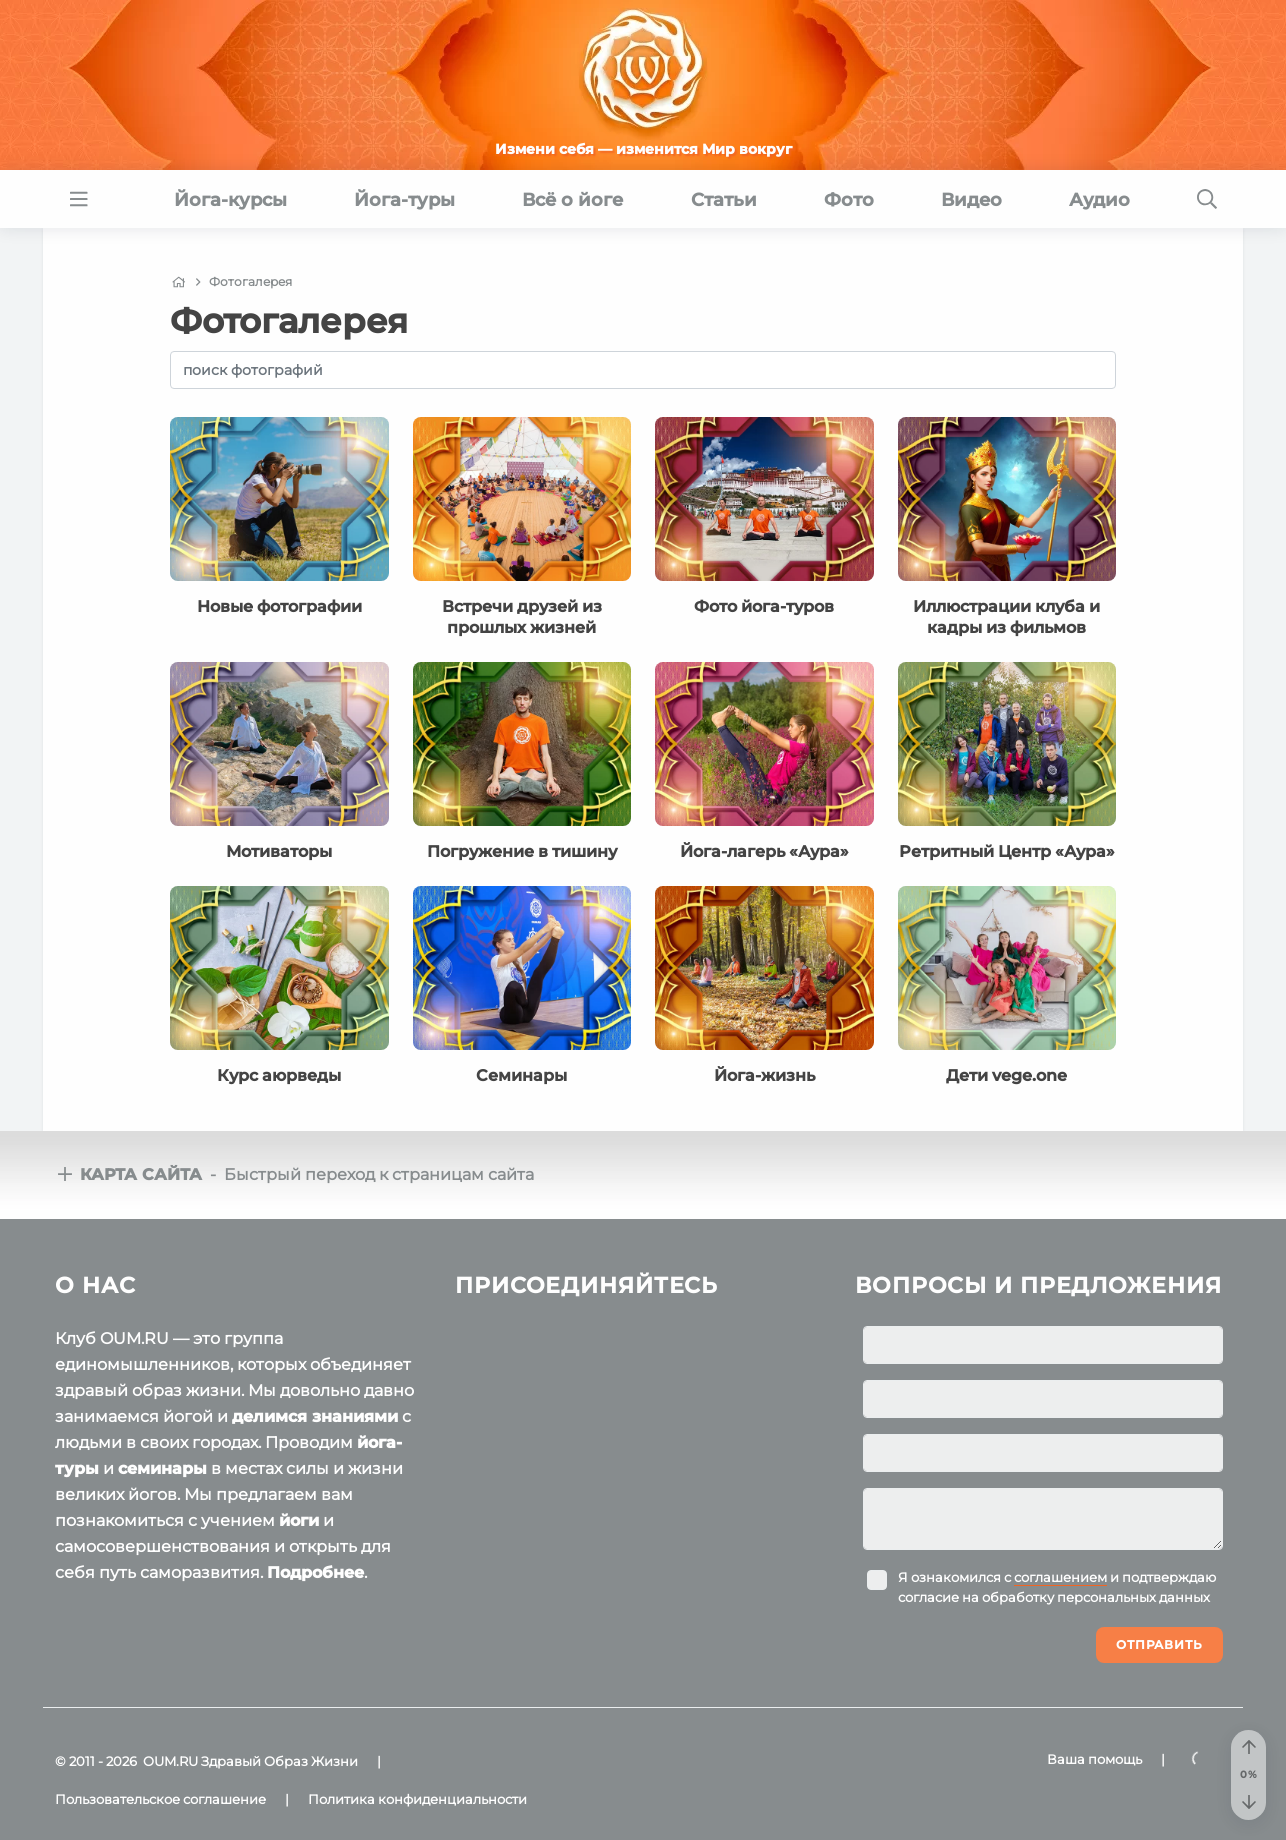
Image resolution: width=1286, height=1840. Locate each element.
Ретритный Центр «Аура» (1007, 851)
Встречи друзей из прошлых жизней (522, 616)
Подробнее (315, 1572)
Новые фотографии (279, 606)
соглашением (1060, 1577)
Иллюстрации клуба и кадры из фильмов (1006, 616)
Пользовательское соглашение (160, 1799)
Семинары (521, 1075)
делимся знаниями (315, 1416)
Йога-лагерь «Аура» (764, 851)
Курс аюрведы (279, 1075)
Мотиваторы (279, 851)
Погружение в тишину (522, 851)
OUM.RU (170, 1761)
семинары (162, 1468)
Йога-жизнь (764, 1075)
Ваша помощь (1094, 1759)
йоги (299, 1520)
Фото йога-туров (764, 606)
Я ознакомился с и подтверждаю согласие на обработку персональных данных (1057, 1587)
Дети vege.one (1006, 1075)
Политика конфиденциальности (417, 1799)
